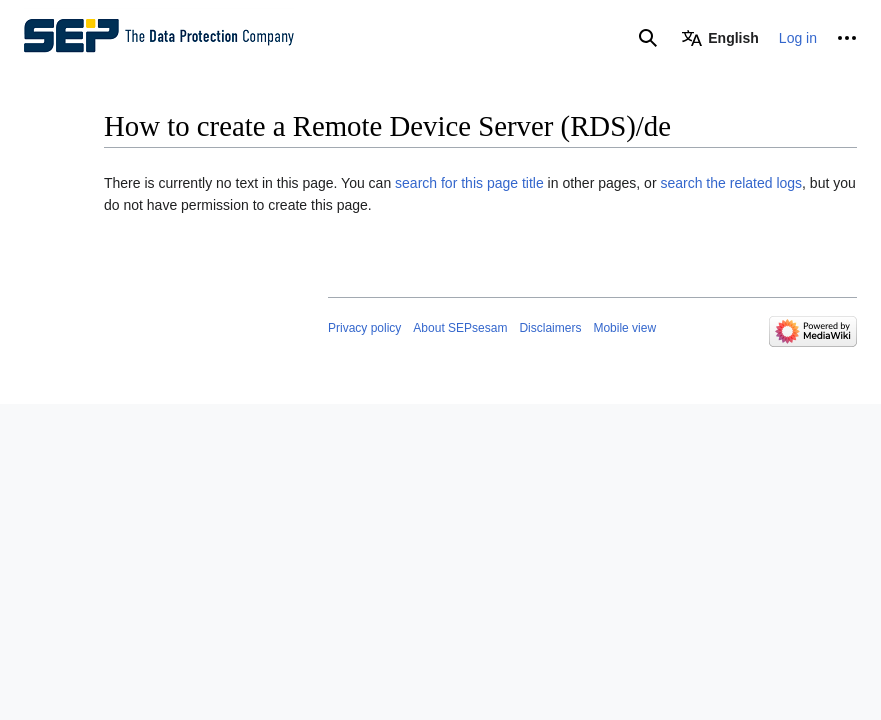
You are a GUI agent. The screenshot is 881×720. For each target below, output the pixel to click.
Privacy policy (364, 328)
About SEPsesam (460, 328)
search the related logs (731, 183)
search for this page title (469, 183)
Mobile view (624, 328)
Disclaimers (550, 328)
